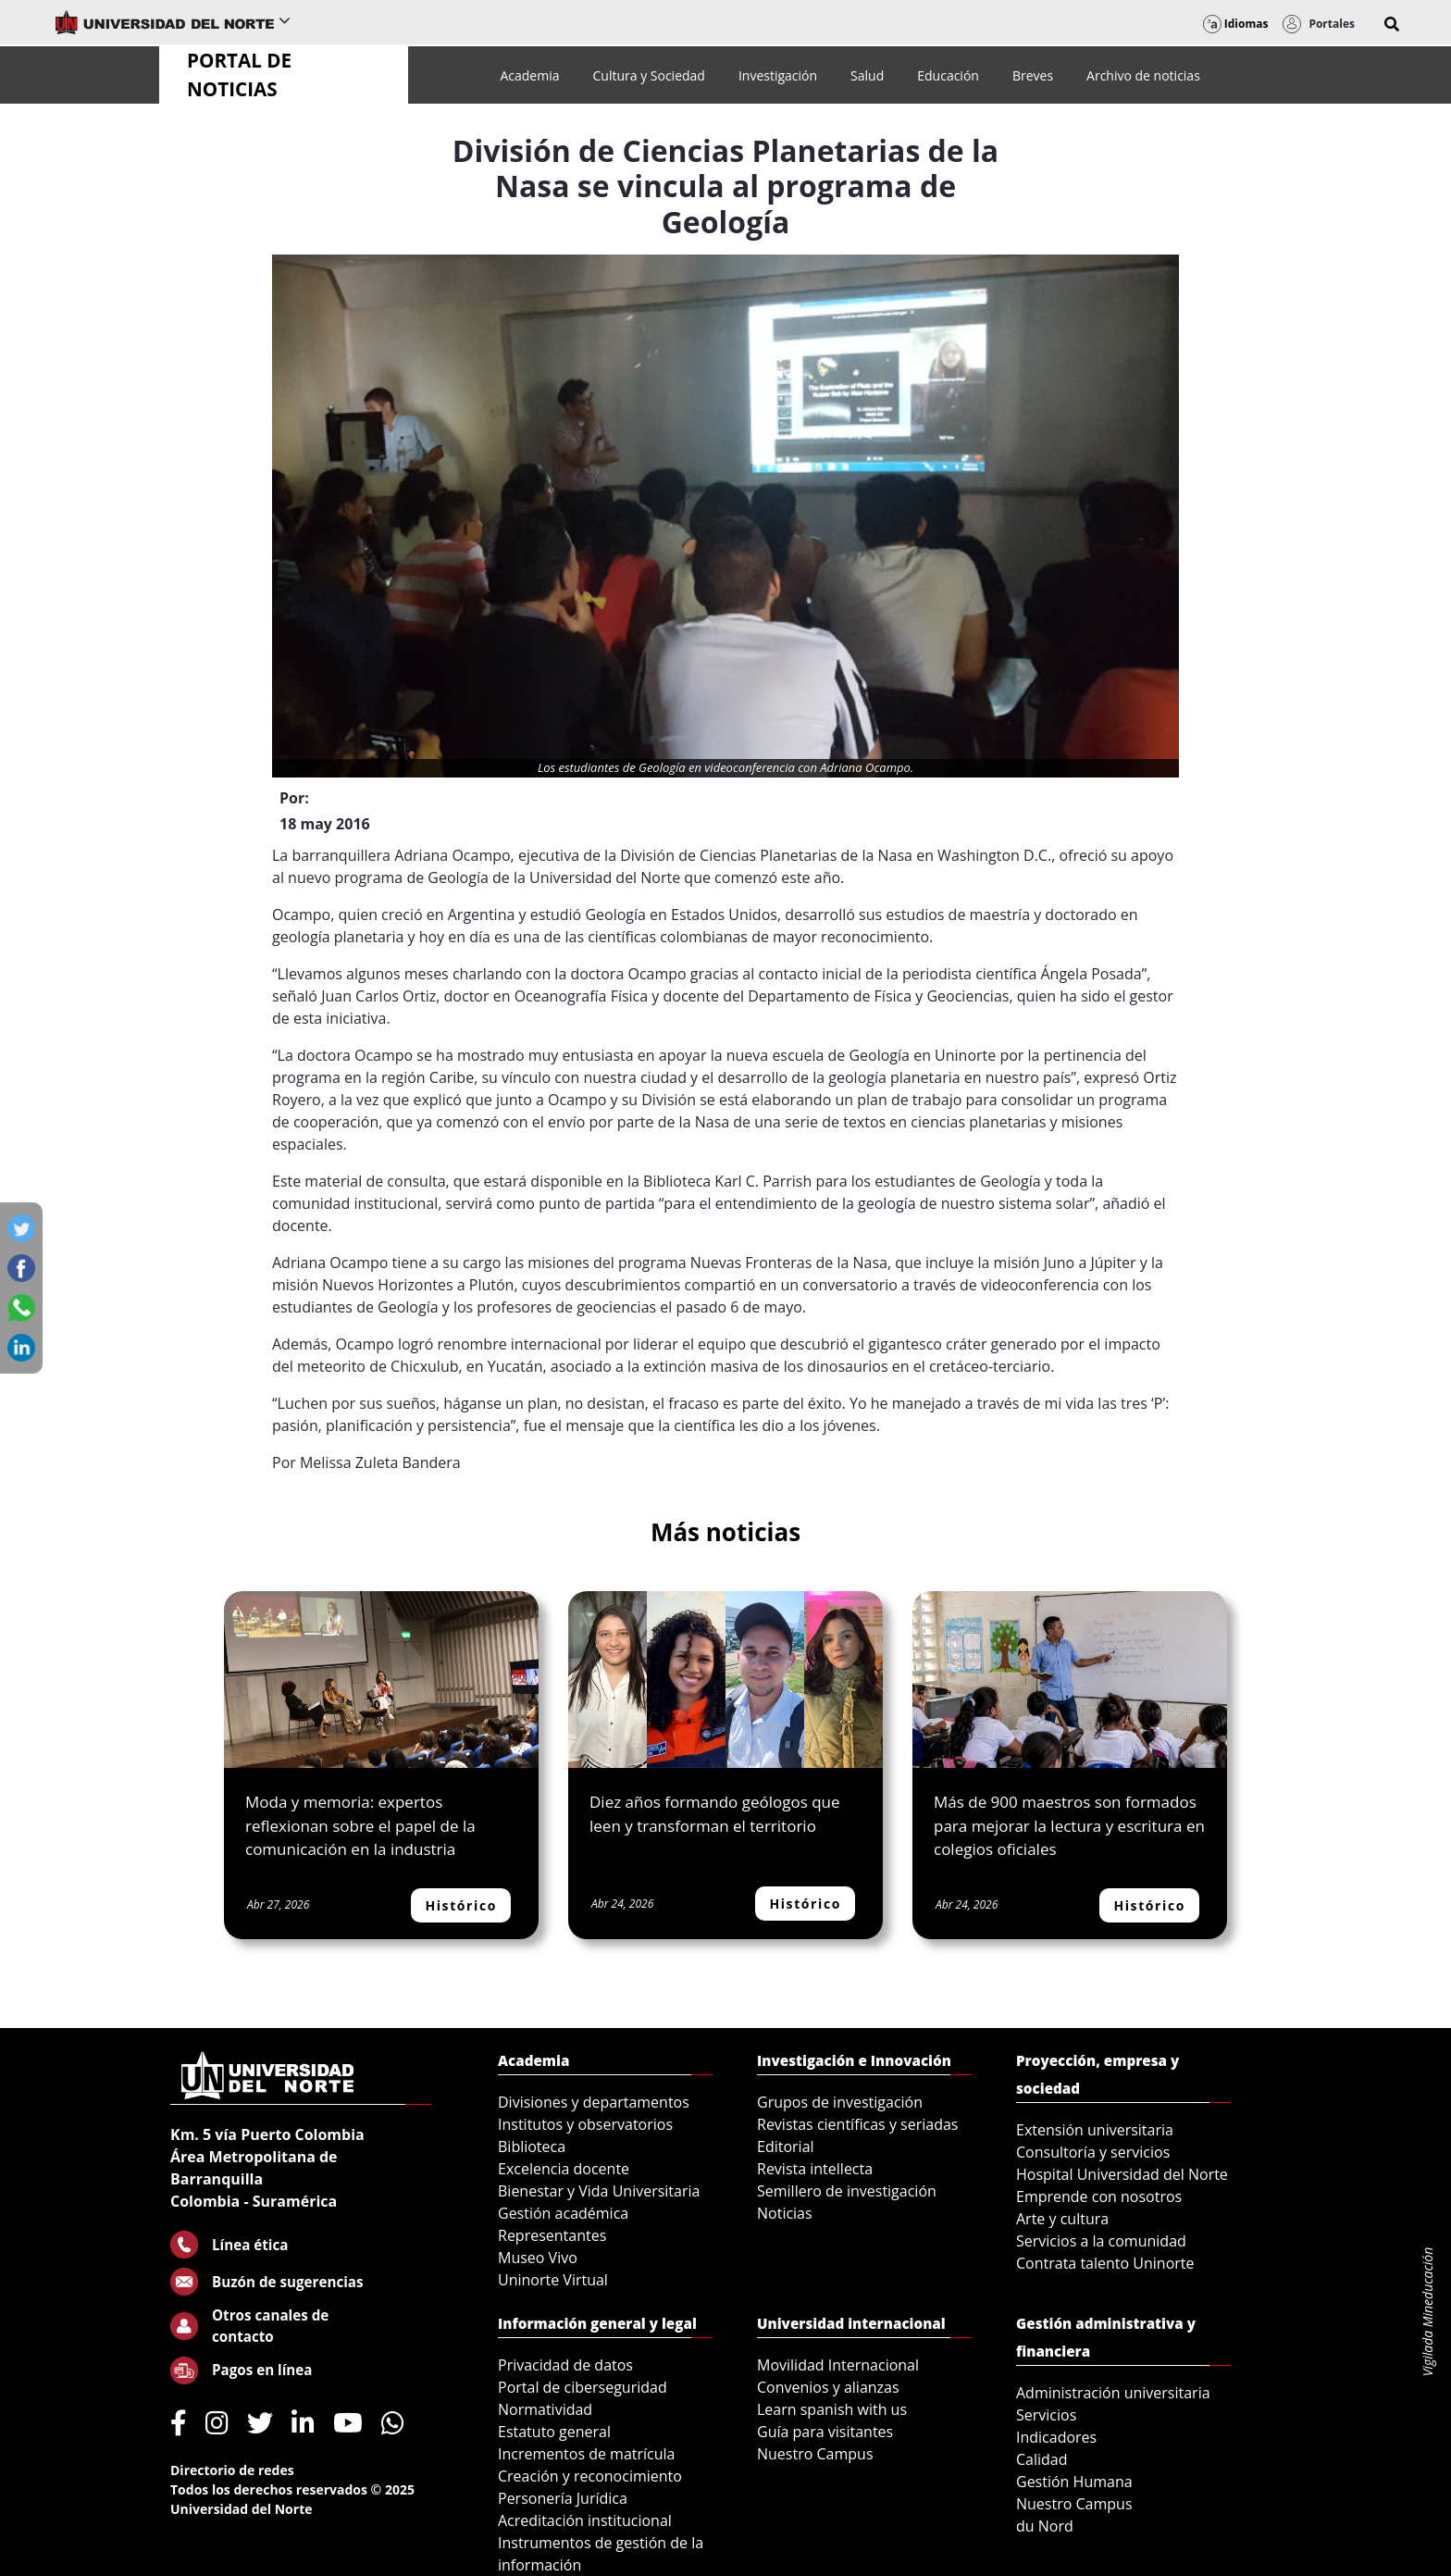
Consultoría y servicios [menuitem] (1093, 2152)
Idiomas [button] (1236, 23)
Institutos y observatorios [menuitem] (585, 2124)
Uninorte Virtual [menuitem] (553, 2280)
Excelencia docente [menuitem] (563, 2169)
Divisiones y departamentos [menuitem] (593, 2102)
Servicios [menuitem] (1046, 2415)
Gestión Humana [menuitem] (1074, 2481)
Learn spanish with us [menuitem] (832, 2409)
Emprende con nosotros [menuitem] (1099, 2196)
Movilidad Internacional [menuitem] (838, 2365)
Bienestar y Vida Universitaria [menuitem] (599, 2191)
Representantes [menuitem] (552, 2235)
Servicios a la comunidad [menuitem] (1101, 2241)
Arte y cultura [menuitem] (1062, 2219)
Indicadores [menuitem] (1056, 2437)
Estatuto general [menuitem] (554, 2431)
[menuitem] (529, 75)
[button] (1391, 24)
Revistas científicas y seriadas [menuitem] (857, 2124)
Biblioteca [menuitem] (531, 2146)
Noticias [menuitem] (784, 2213)
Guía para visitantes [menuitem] (825, 2431)
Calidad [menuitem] (1042, 2459)
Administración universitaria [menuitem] (1113, 2393)
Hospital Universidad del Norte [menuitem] (1122, 2174)
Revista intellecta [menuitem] (815, 2169)
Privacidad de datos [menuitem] (565, 2365)
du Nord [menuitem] (1044, 2526)
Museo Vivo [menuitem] (537, 2257)
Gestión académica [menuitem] (563, 2213)
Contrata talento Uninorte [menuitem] (1105, 2263)
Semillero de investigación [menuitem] (846, 2191)
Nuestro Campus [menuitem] (815, 2454)
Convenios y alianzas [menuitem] (828, 2387)
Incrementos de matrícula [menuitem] (587, 2454)
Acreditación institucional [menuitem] (585, 2520)
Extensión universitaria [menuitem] (1094, 2130)
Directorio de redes (232, 2470)
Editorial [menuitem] (785, 2146)
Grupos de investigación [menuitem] (840, 2102)
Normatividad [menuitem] (545, 2409)
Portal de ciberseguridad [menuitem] (582, 2387)
